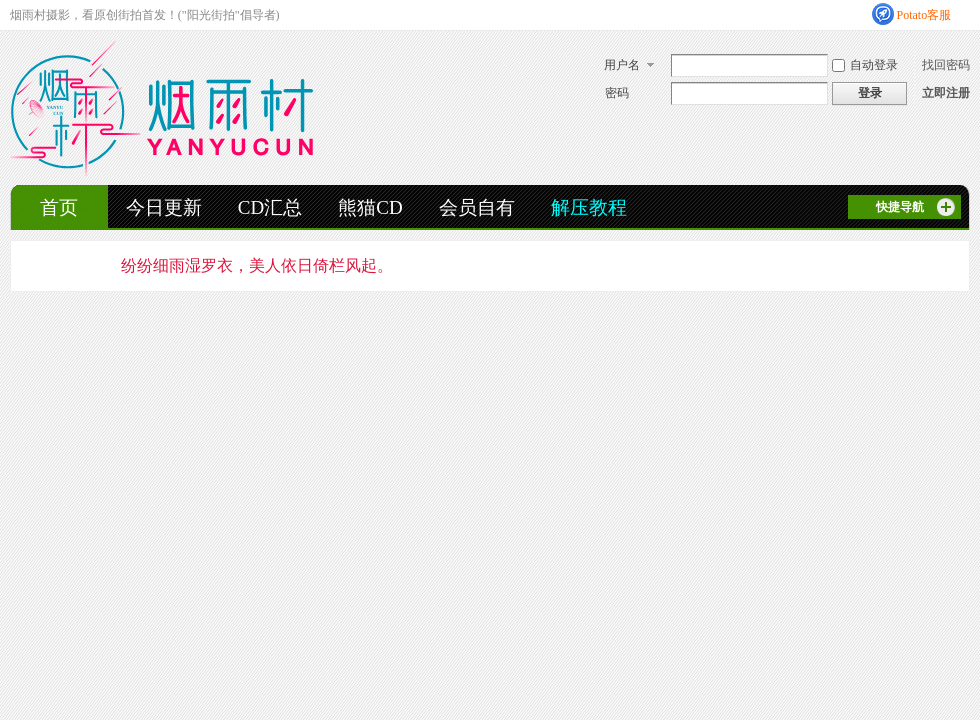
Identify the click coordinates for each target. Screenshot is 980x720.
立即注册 (946, 93)
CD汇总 (270, 207)
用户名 (622, 65)
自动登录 (865, 65)
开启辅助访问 (965, 14)
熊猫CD (370, 207)
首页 (59, 207)
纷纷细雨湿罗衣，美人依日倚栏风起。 (257, 265)
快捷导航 (900, 207)
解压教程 (589, 207)
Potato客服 (924, 15)
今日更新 (164, 207)
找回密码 (946, 65)
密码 (617, 93)
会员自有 (477, 207)
